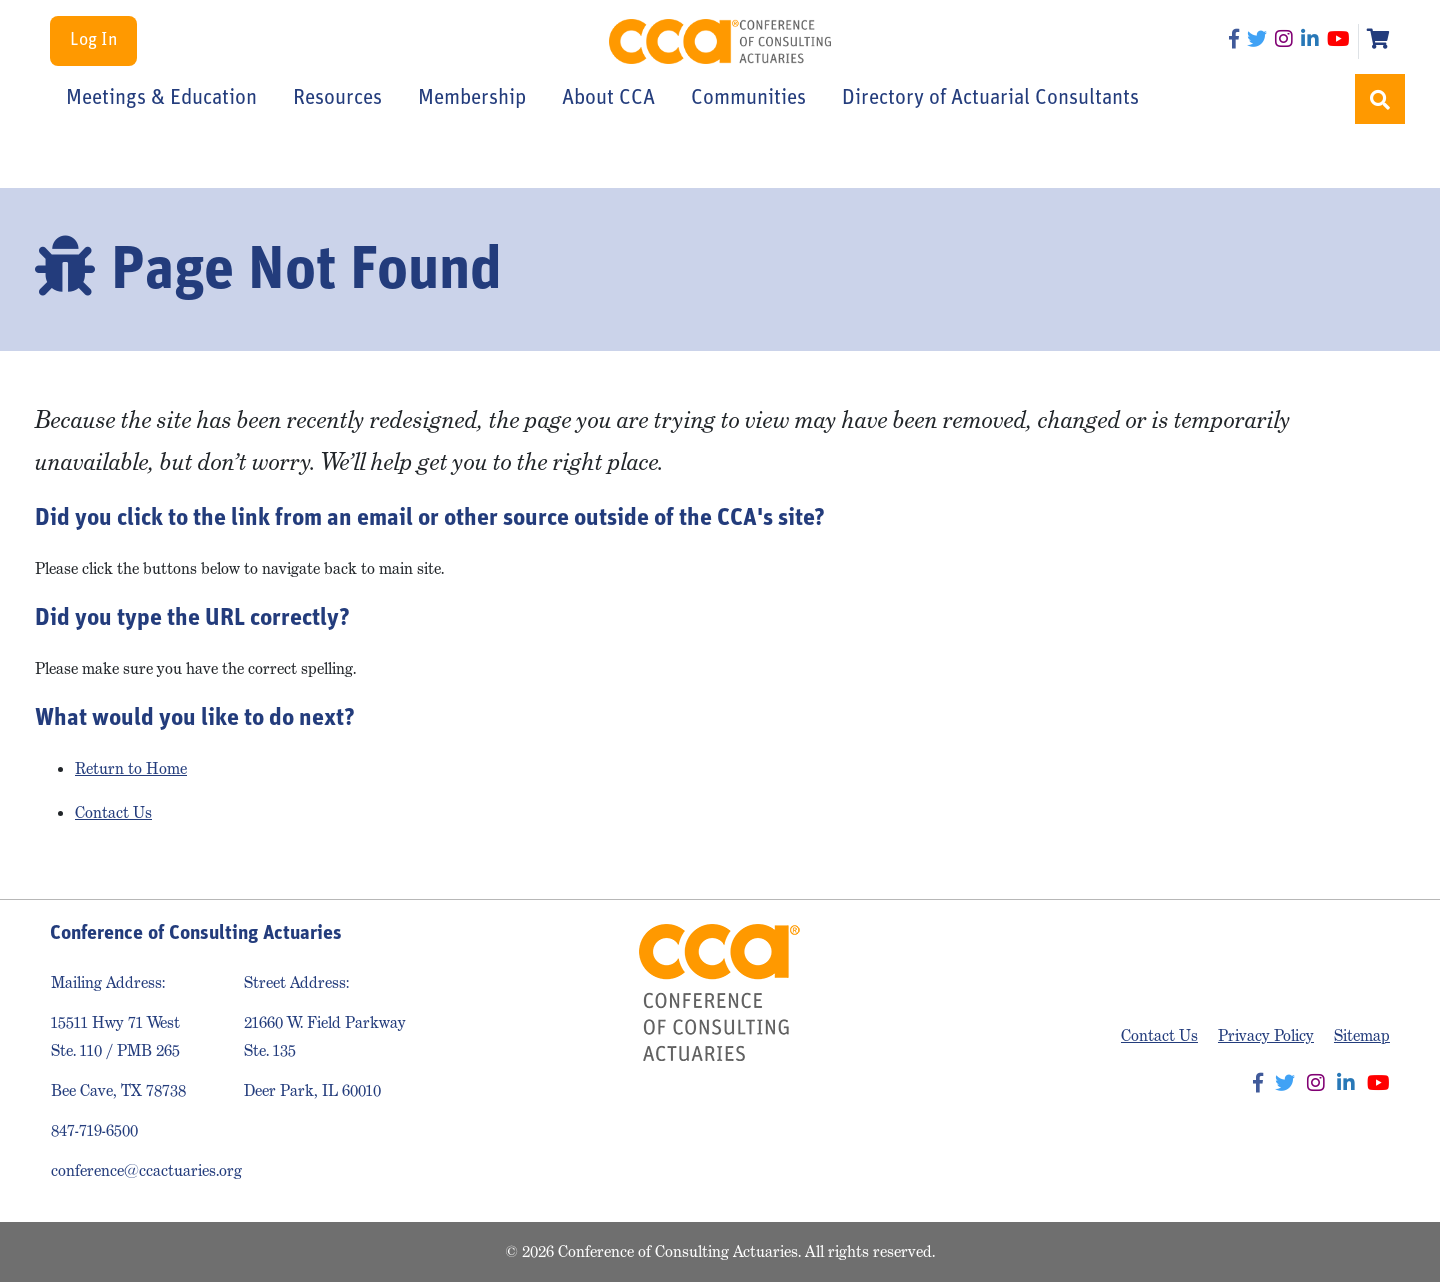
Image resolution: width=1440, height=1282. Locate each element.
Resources (337, 98)
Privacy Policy (1266, 1035)
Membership (472, 98)
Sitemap (1362, 1035)
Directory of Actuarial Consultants (990, 98)
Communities (748, 98)
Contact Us (113, 812)
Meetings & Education (161, 98)
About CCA (608, 98)
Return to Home (131, 768)
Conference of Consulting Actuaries (720, 41)
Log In (93, 40)
